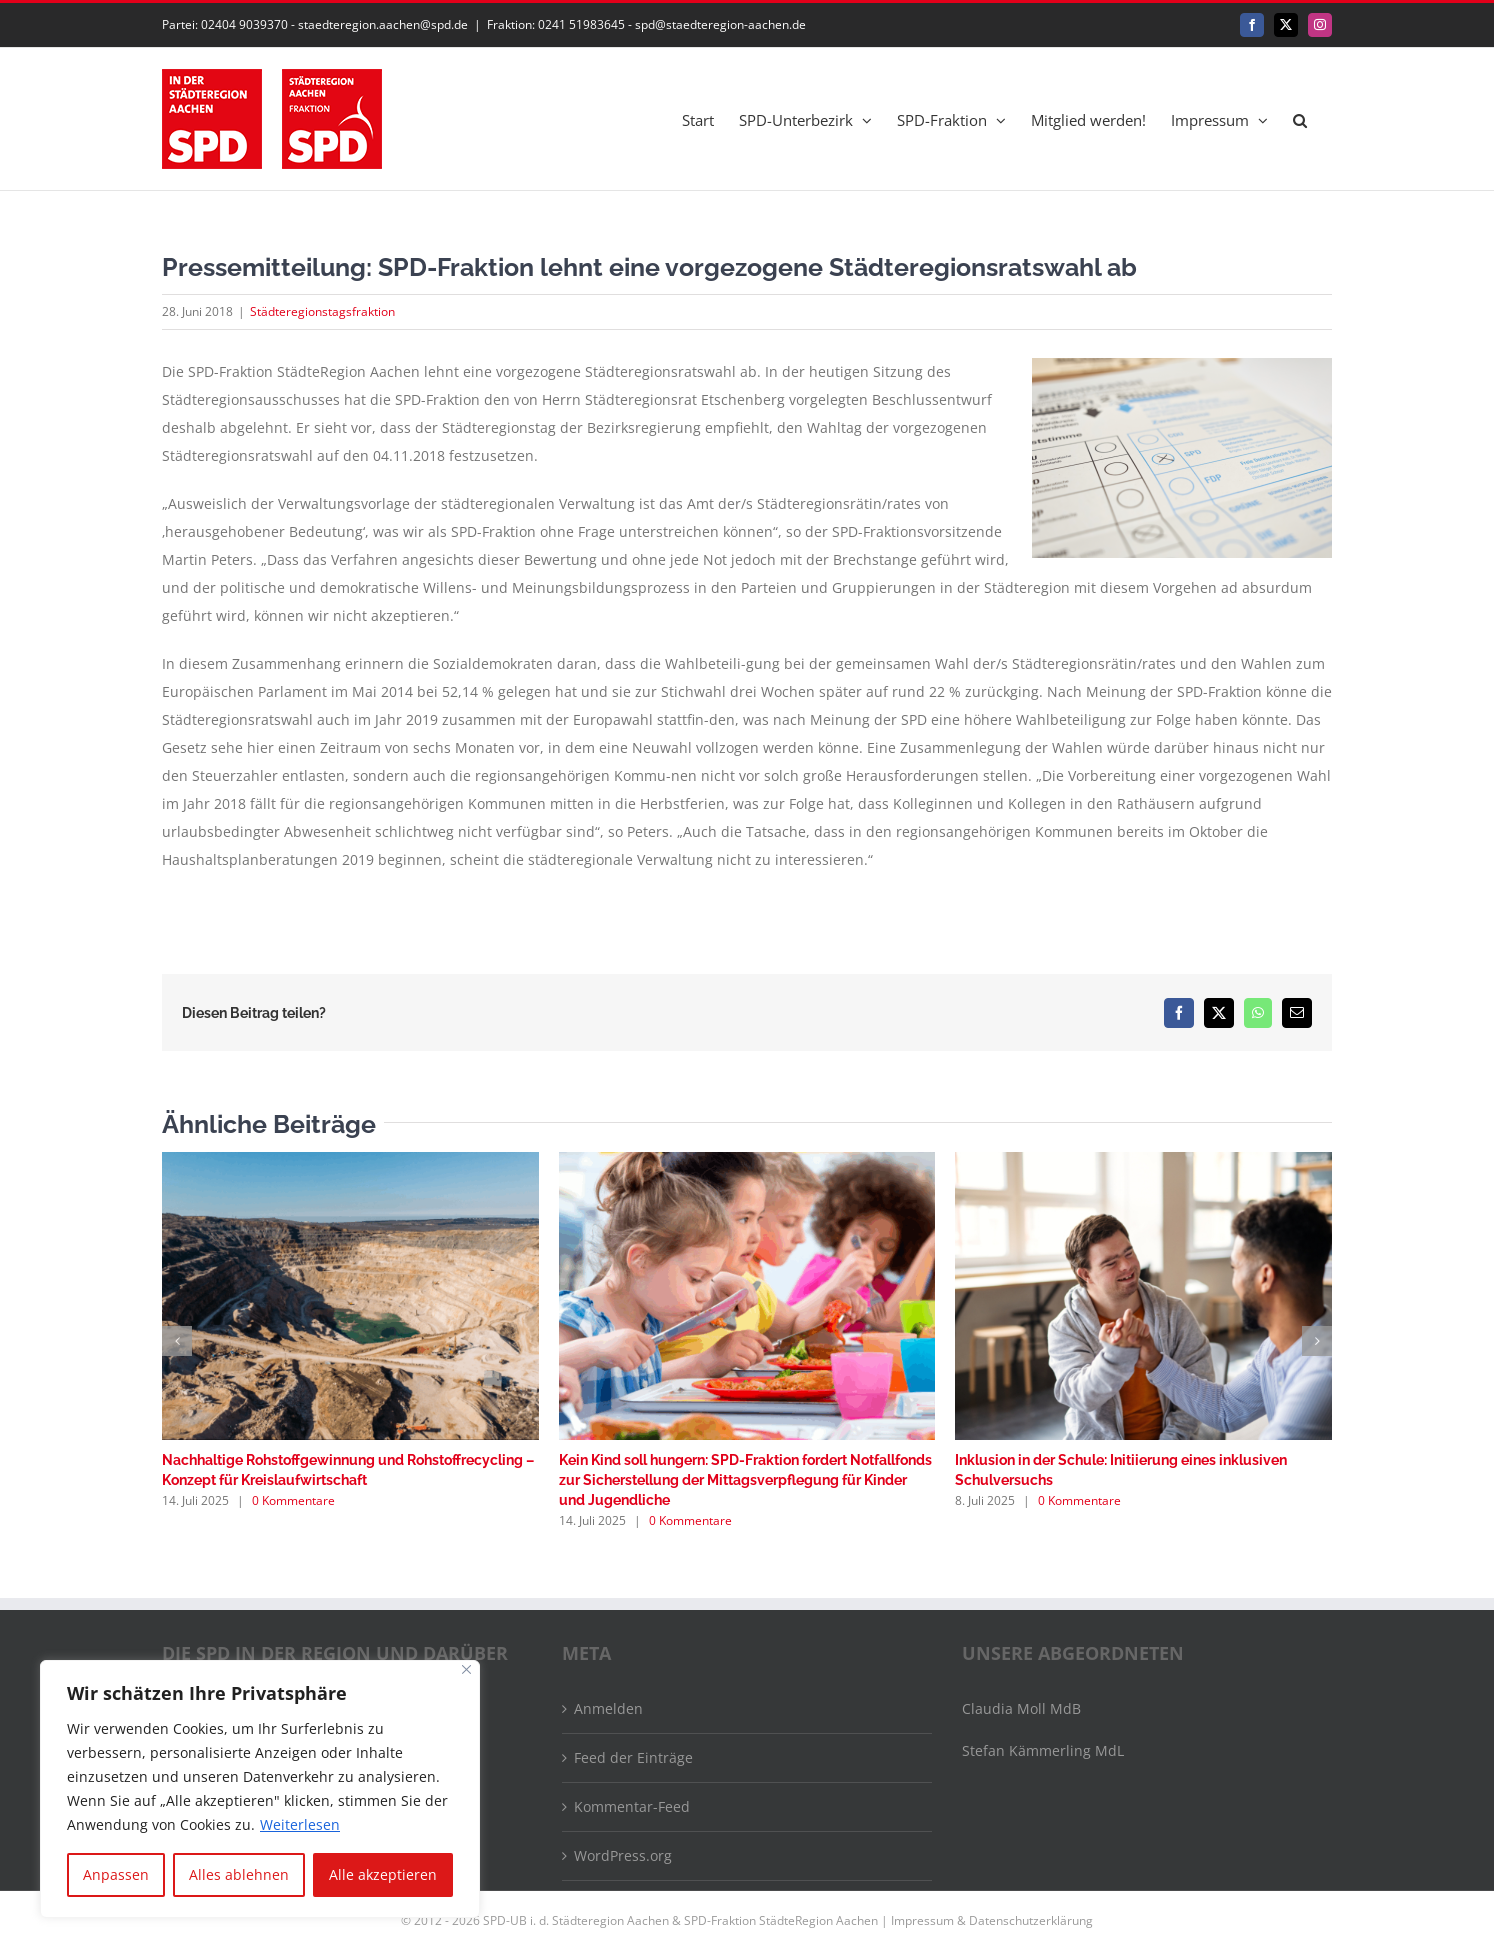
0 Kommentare (293, 1500)
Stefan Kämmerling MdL (1043, 1750)
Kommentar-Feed (632, 1806)
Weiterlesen (300, 1824)
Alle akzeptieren (383, 1874)
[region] (260, 1789)
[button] (1300, 119)
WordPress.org (623, 1855)
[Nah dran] (466, 1669)
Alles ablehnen (239, 1874)
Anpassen (116, 1874)
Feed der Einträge (633, 1757)
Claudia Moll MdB (1021, 1708)
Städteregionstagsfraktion (322, 311)
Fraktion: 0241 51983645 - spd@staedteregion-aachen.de (646, 24)
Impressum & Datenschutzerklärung (992, 1920)
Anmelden (608, 1708)
